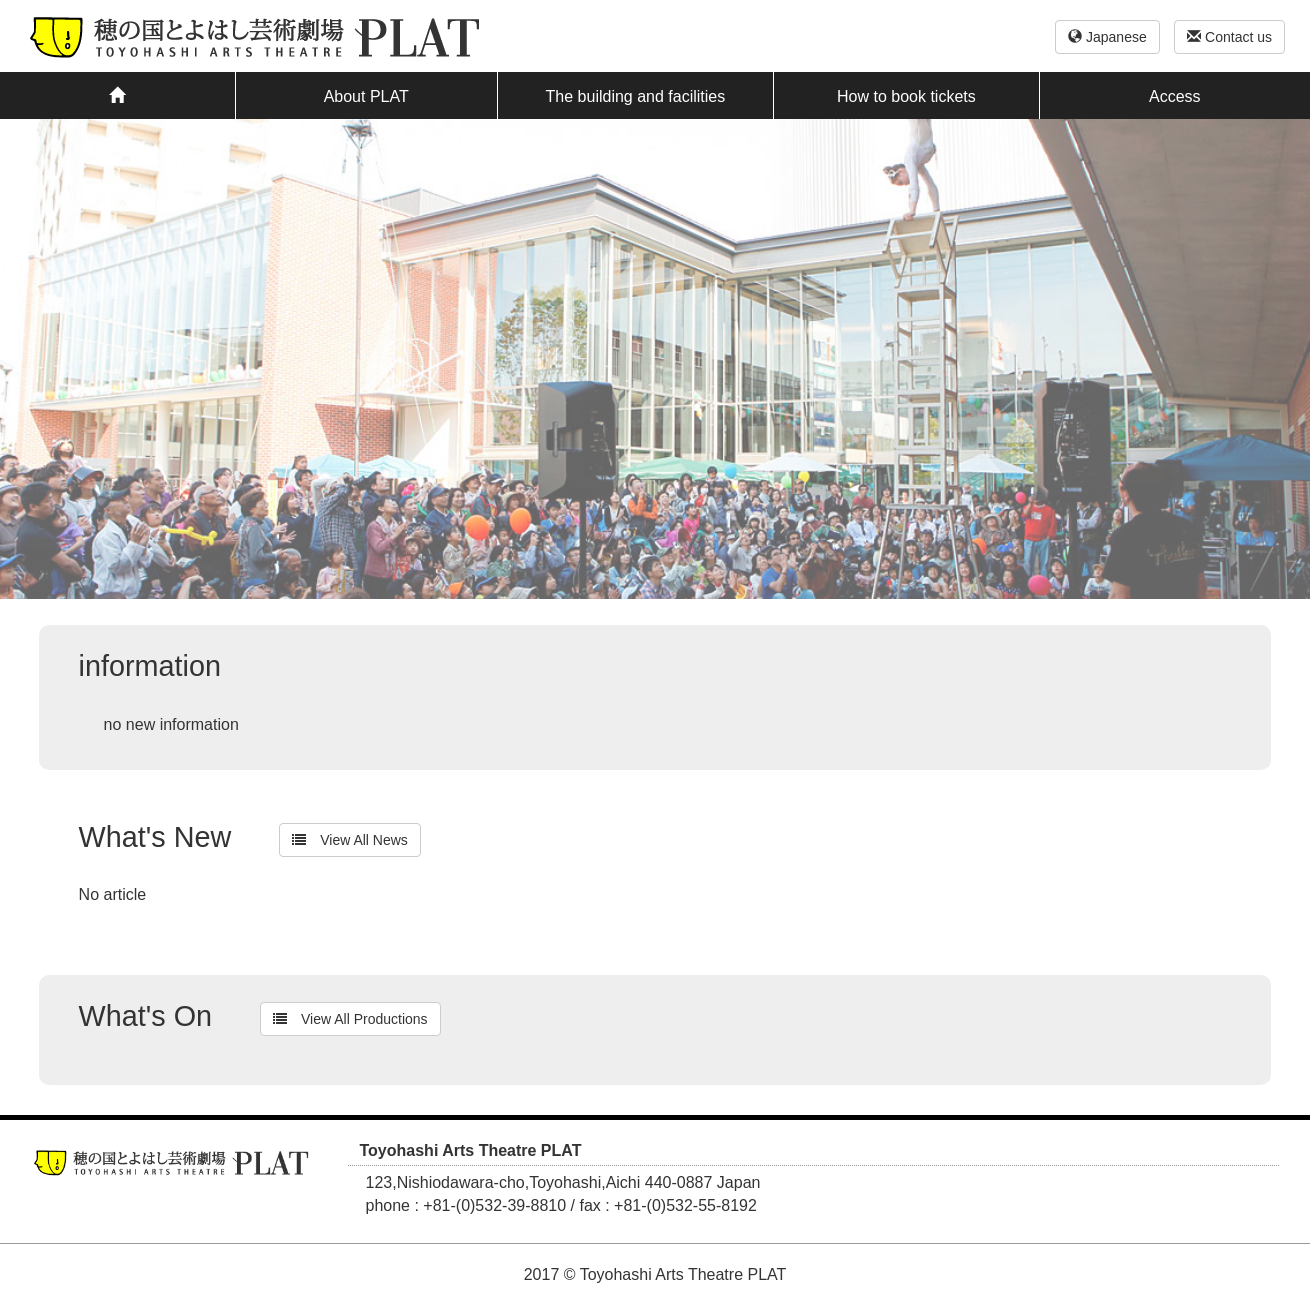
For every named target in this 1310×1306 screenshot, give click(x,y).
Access (1175, 96)
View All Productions (350, 1019)
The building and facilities (636, 96)
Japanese (1107, 37)
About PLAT (366, 96)
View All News (350, 840)
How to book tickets (906, 96)
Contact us (1229, 37)
